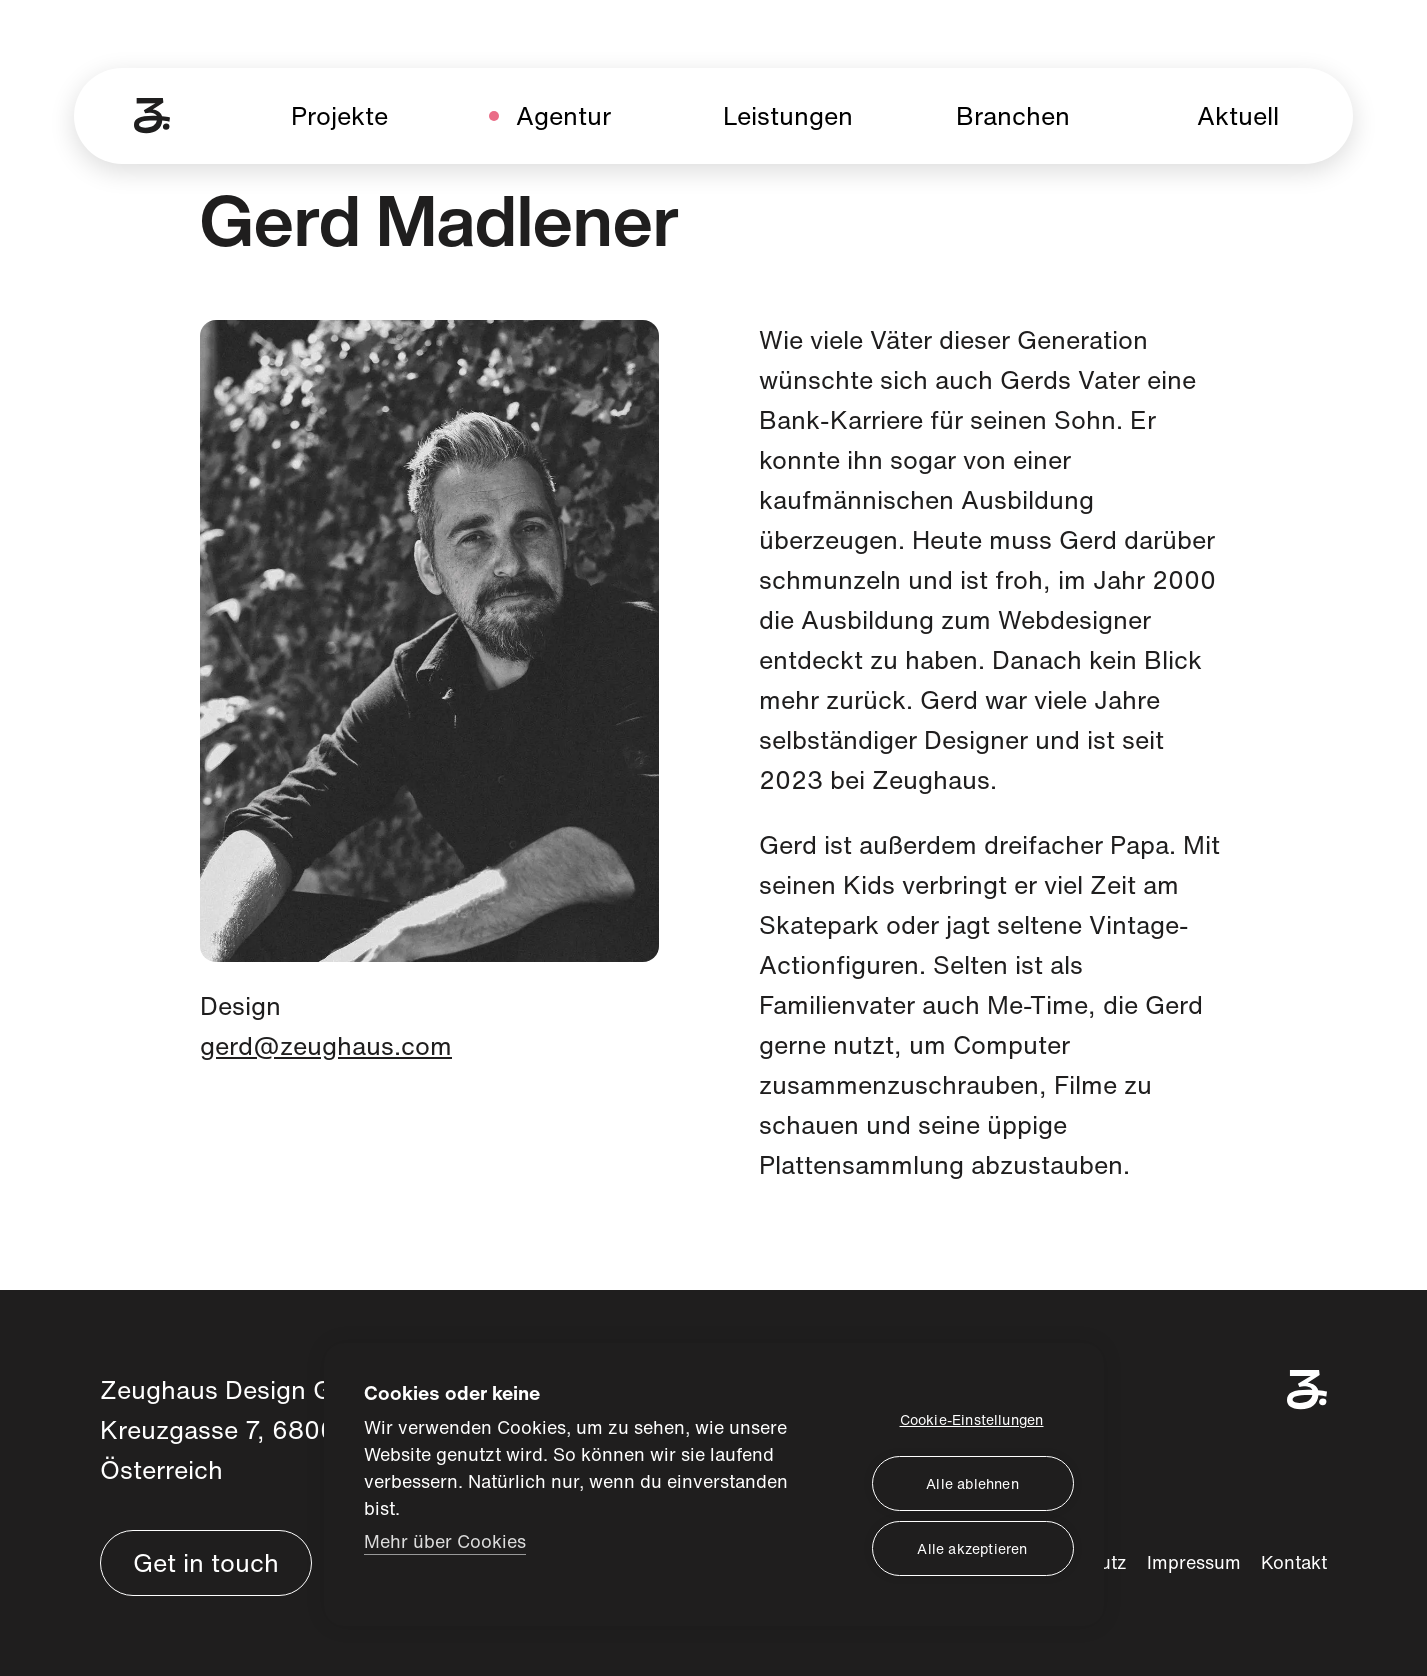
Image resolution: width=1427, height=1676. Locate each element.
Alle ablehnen (972, 1482)
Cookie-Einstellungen (972, 1418)
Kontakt (1294, 1562)
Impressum (1194, 1562)
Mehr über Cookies (445, 1539)
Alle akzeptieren (972, 1547)
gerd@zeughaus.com (326, 1045)
